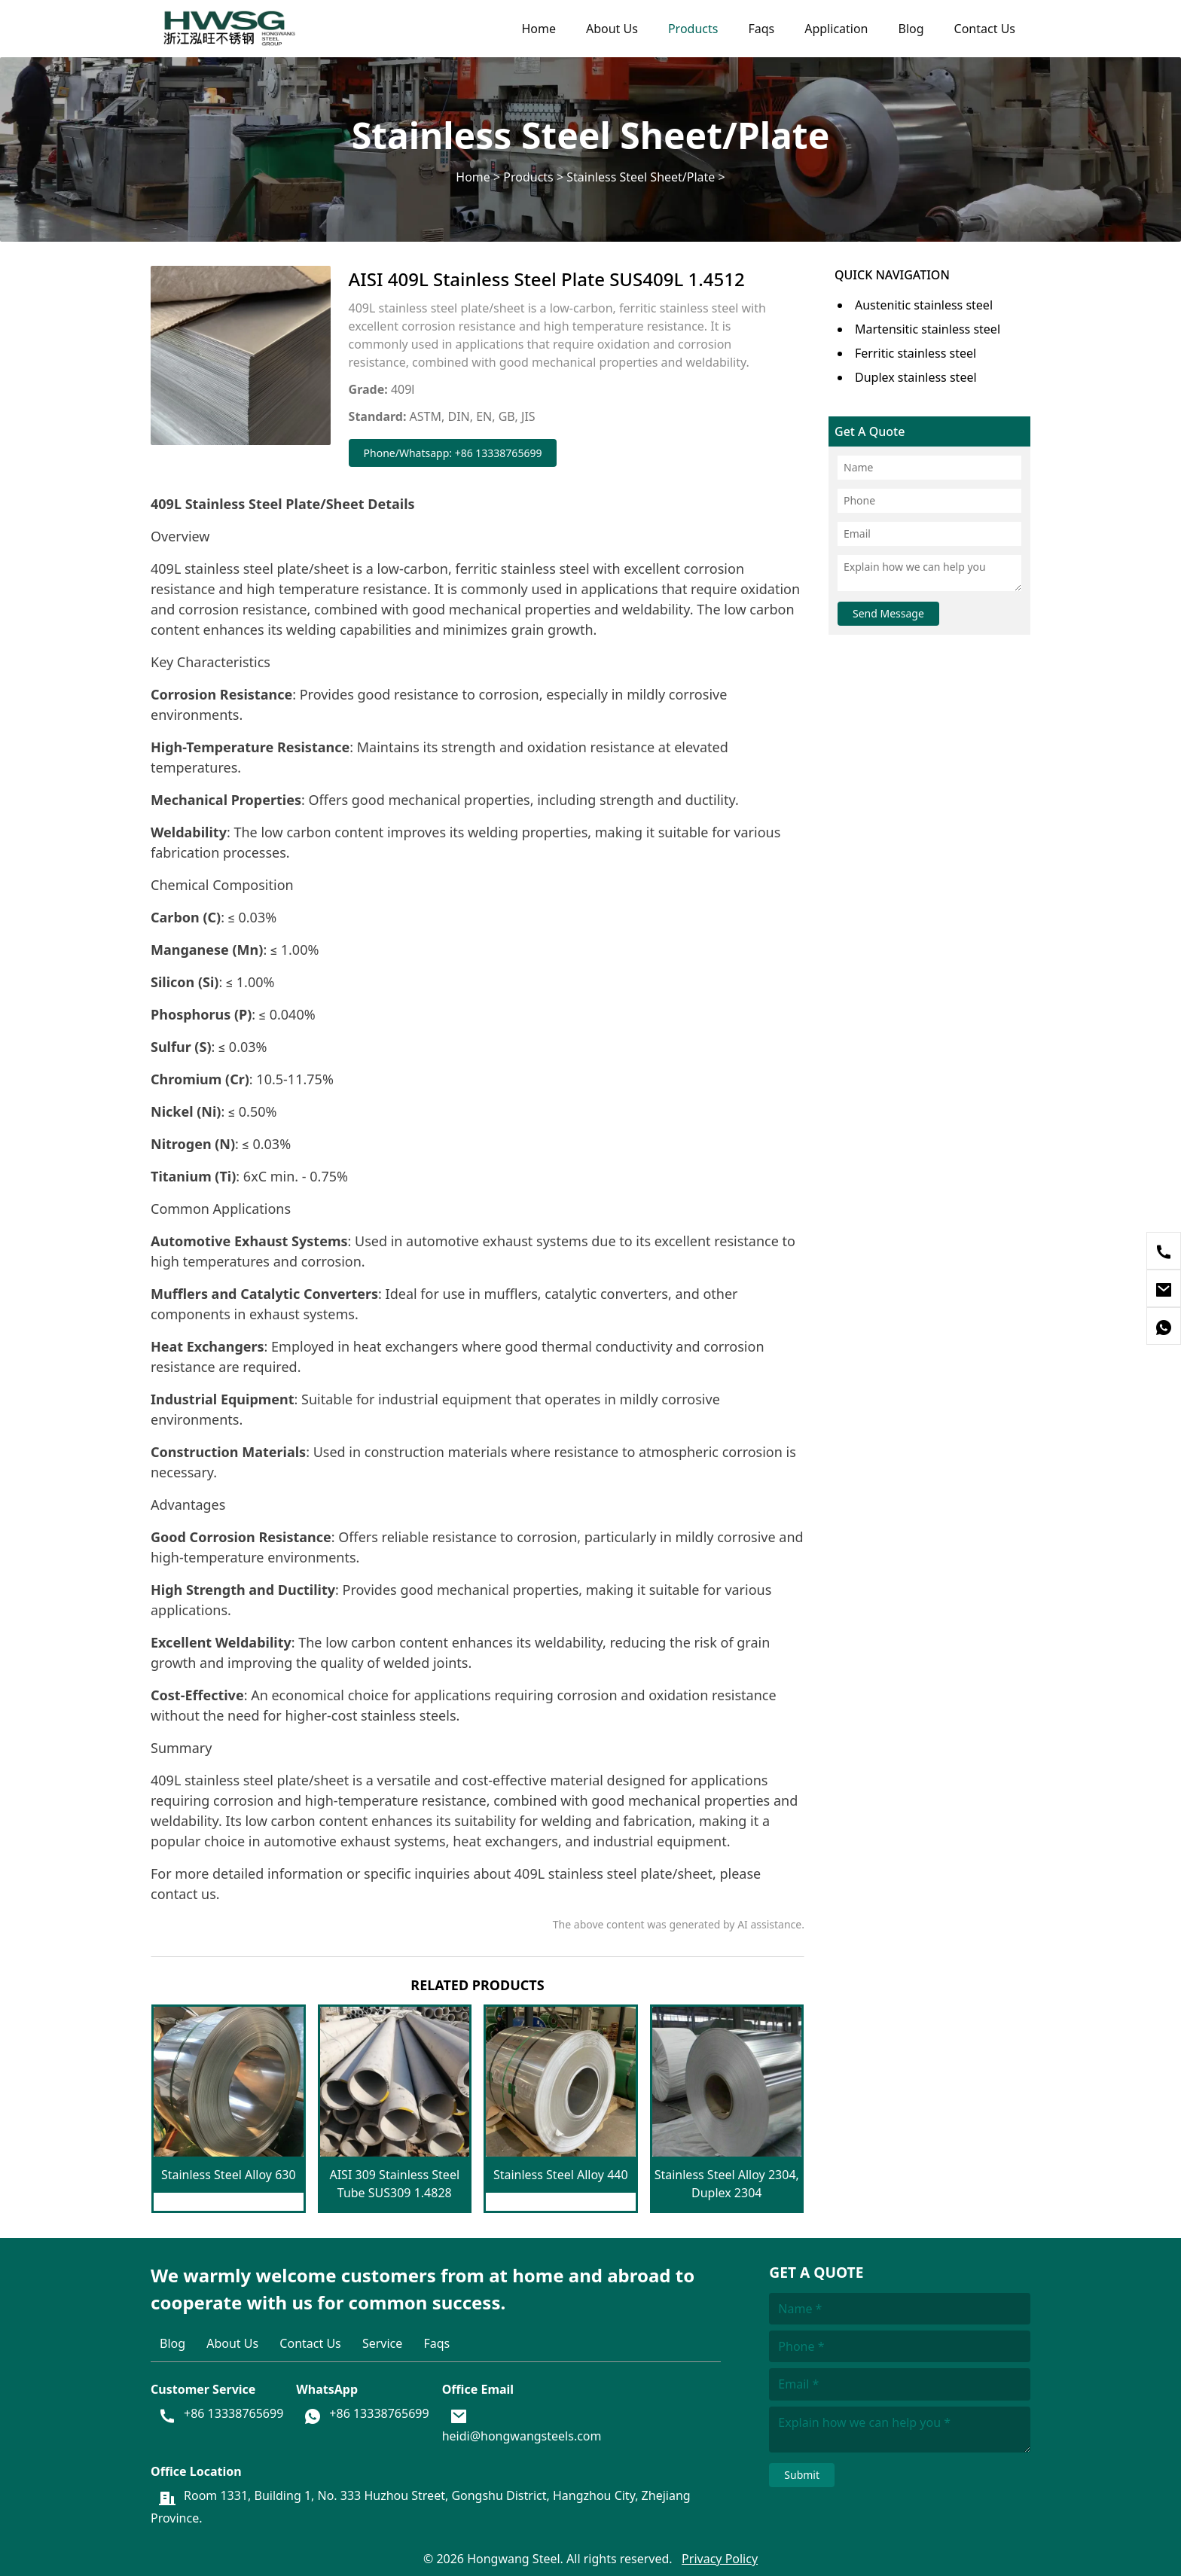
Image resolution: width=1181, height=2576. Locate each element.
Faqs (761, 28)
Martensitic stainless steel (927, 329)
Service (382, 2343)
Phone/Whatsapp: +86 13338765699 (453, 453)
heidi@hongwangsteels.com (522, 2436)
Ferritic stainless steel (915, 353)
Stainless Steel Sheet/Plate (640, 176)
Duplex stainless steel (916, 377)
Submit (801, 2475)
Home (538, 28)
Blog (911, 28)
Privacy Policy (720, 2558)
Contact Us (984, 28)
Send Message (888, 613)
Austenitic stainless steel (924, 305)
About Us (612, 28)
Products (693, 28)
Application (836, 28)
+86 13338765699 (233, 2413)
